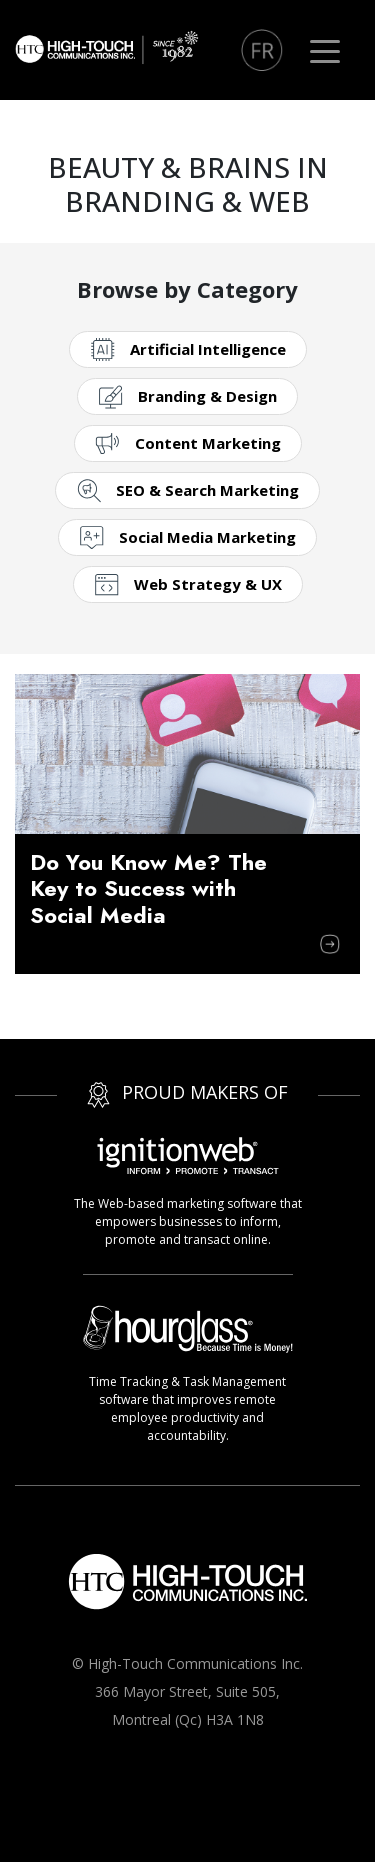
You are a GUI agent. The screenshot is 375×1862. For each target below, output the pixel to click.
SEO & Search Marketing (207, 490)
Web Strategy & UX (208, 584)
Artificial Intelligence (208, 349)
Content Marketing (208, 443)
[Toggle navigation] (325, 50)
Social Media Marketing (207, 537)
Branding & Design (207, 396)
